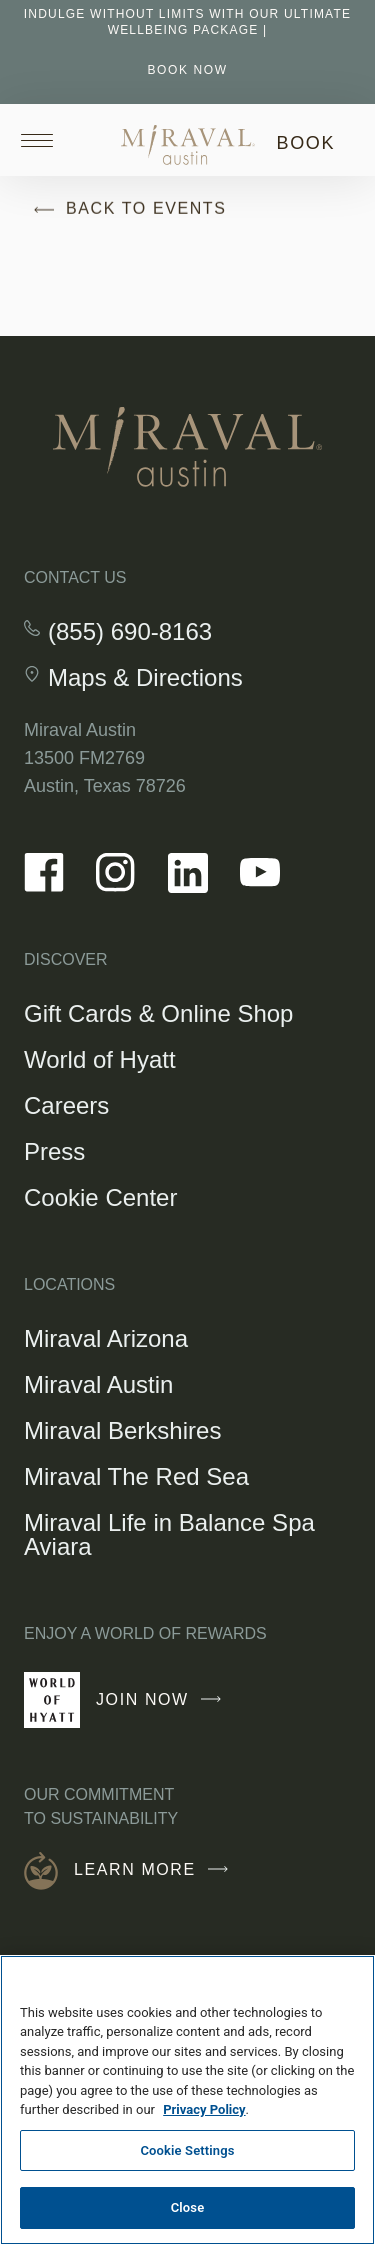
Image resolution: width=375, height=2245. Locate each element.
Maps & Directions (145, 678)
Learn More (156, 1870)
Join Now (163, 1708)
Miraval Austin (98, 1384)
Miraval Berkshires (122, 1430)
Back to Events (125, 210)
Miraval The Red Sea (136, 1476)
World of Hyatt (100, 1059)
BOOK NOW (187, 70)
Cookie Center (100, 1197)
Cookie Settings (187, 2150)
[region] (187, 2100)
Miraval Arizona (106, 1338)
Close (188, 2207)
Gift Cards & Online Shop (158, 1016)
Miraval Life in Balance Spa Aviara (169, 1534)
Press (54, 1151)
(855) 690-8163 (130, 632)
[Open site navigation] (44, 140)
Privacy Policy (204, 2109)
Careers (66, 1105)
